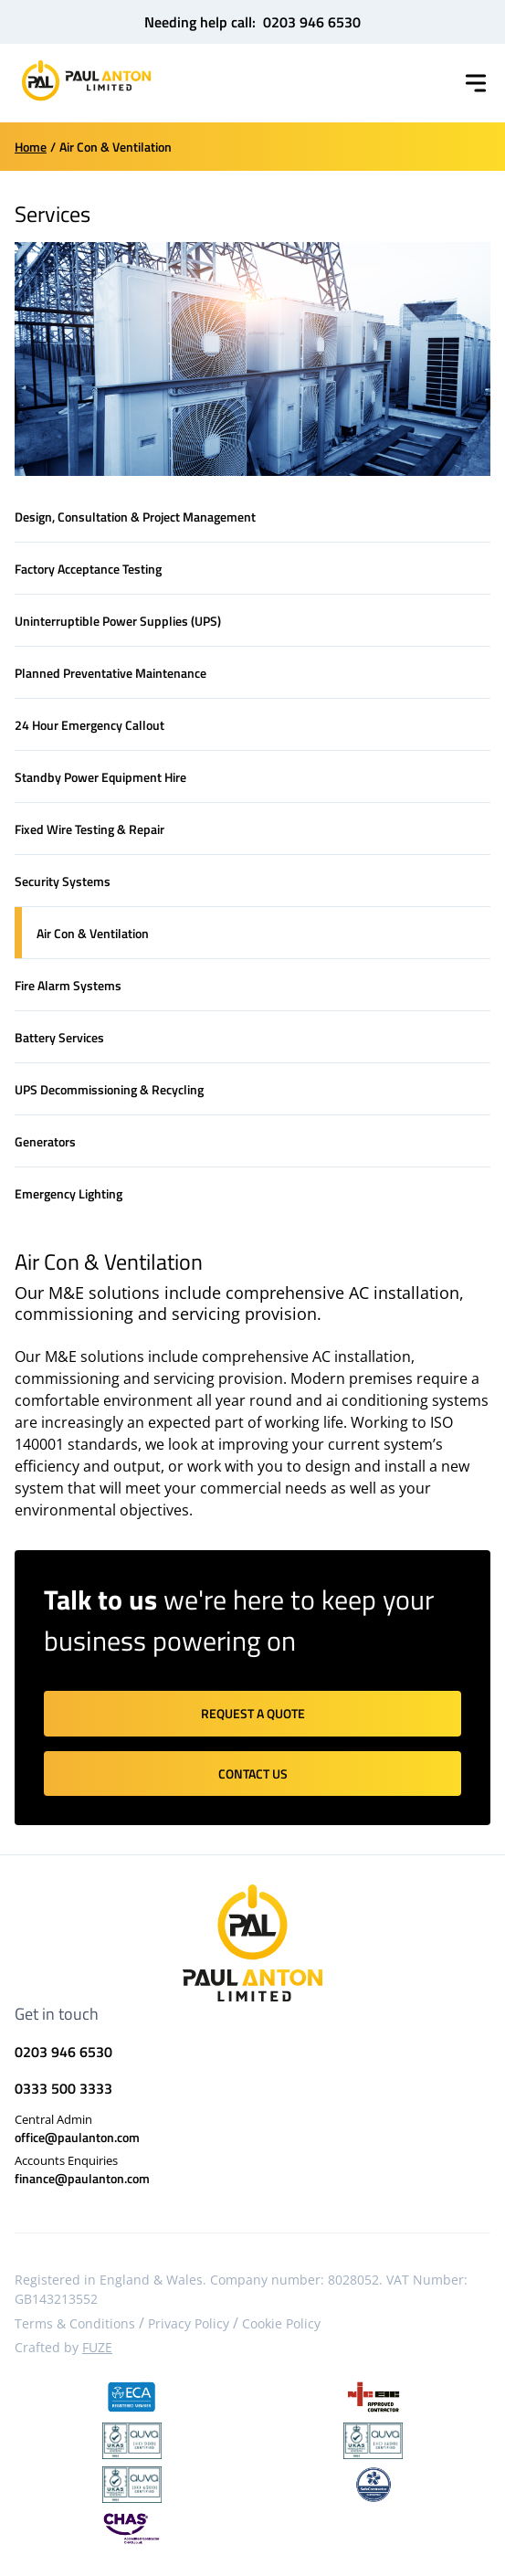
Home (31, 146)
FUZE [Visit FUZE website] (97, 2347)
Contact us (253, 1773)
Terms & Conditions (75, 2323)
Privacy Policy (188, 2323)
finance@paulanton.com (82, 2178)
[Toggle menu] (475, 83)
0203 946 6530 (312, 22)
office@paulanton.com (77, 2137)
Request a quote (253, 1713)
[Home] (86, 80)
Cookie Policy (281, 2323)
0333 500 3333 (63, 2088)
